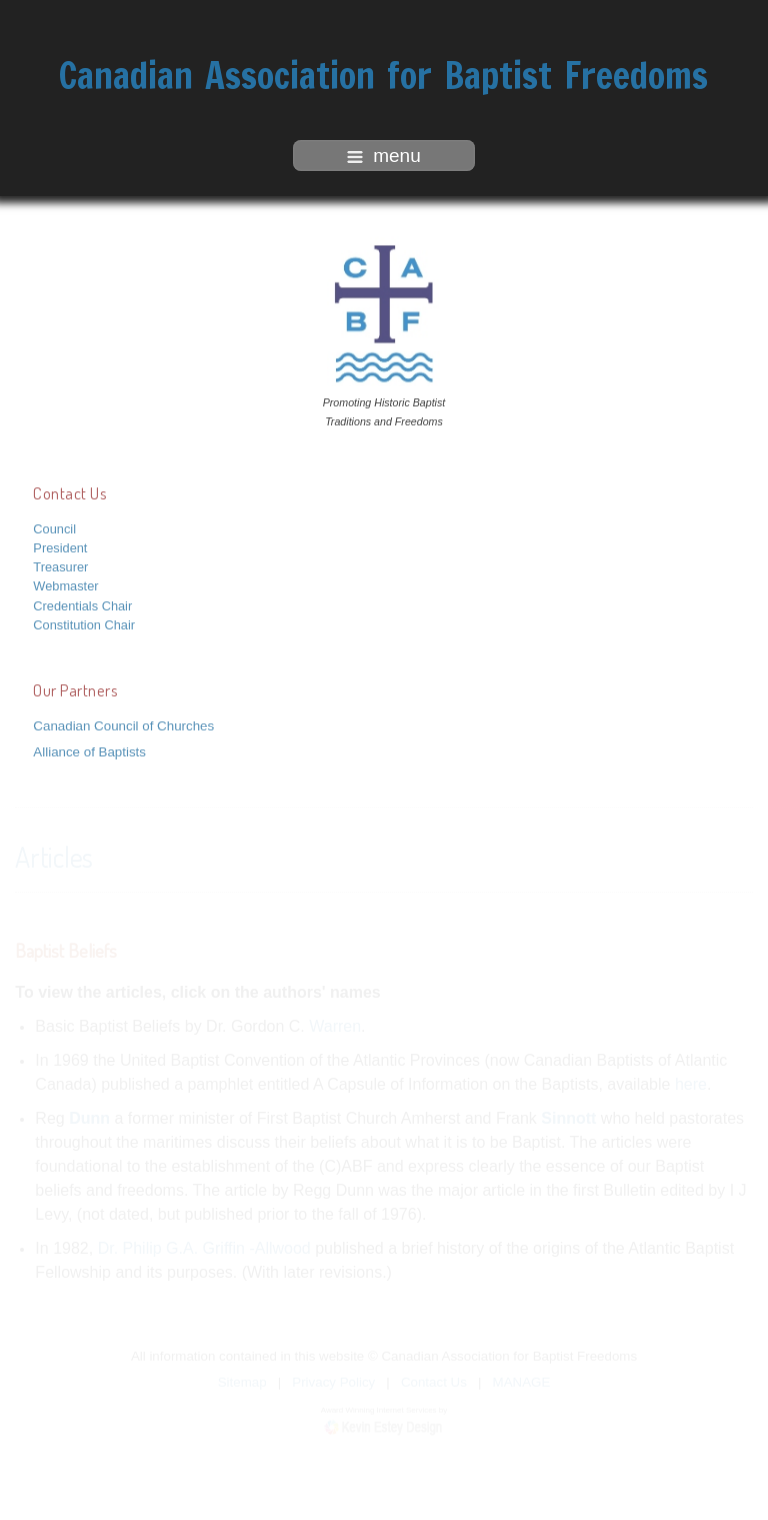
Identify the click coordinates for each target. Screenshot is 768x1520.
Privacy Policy (333, 1381)
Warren (335, 1025)
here (691, 1083)
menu (384, 155)
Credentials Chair (82, 603)
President (60, 546)
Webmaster (65, 584)
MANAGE (522, 1381)
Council (54, 527)
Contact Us (434, 1381)
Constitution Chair (84, 623)
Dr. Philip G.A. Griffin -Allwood (204, 1247)
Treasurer (60, 565)
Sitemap (242, 1381)
